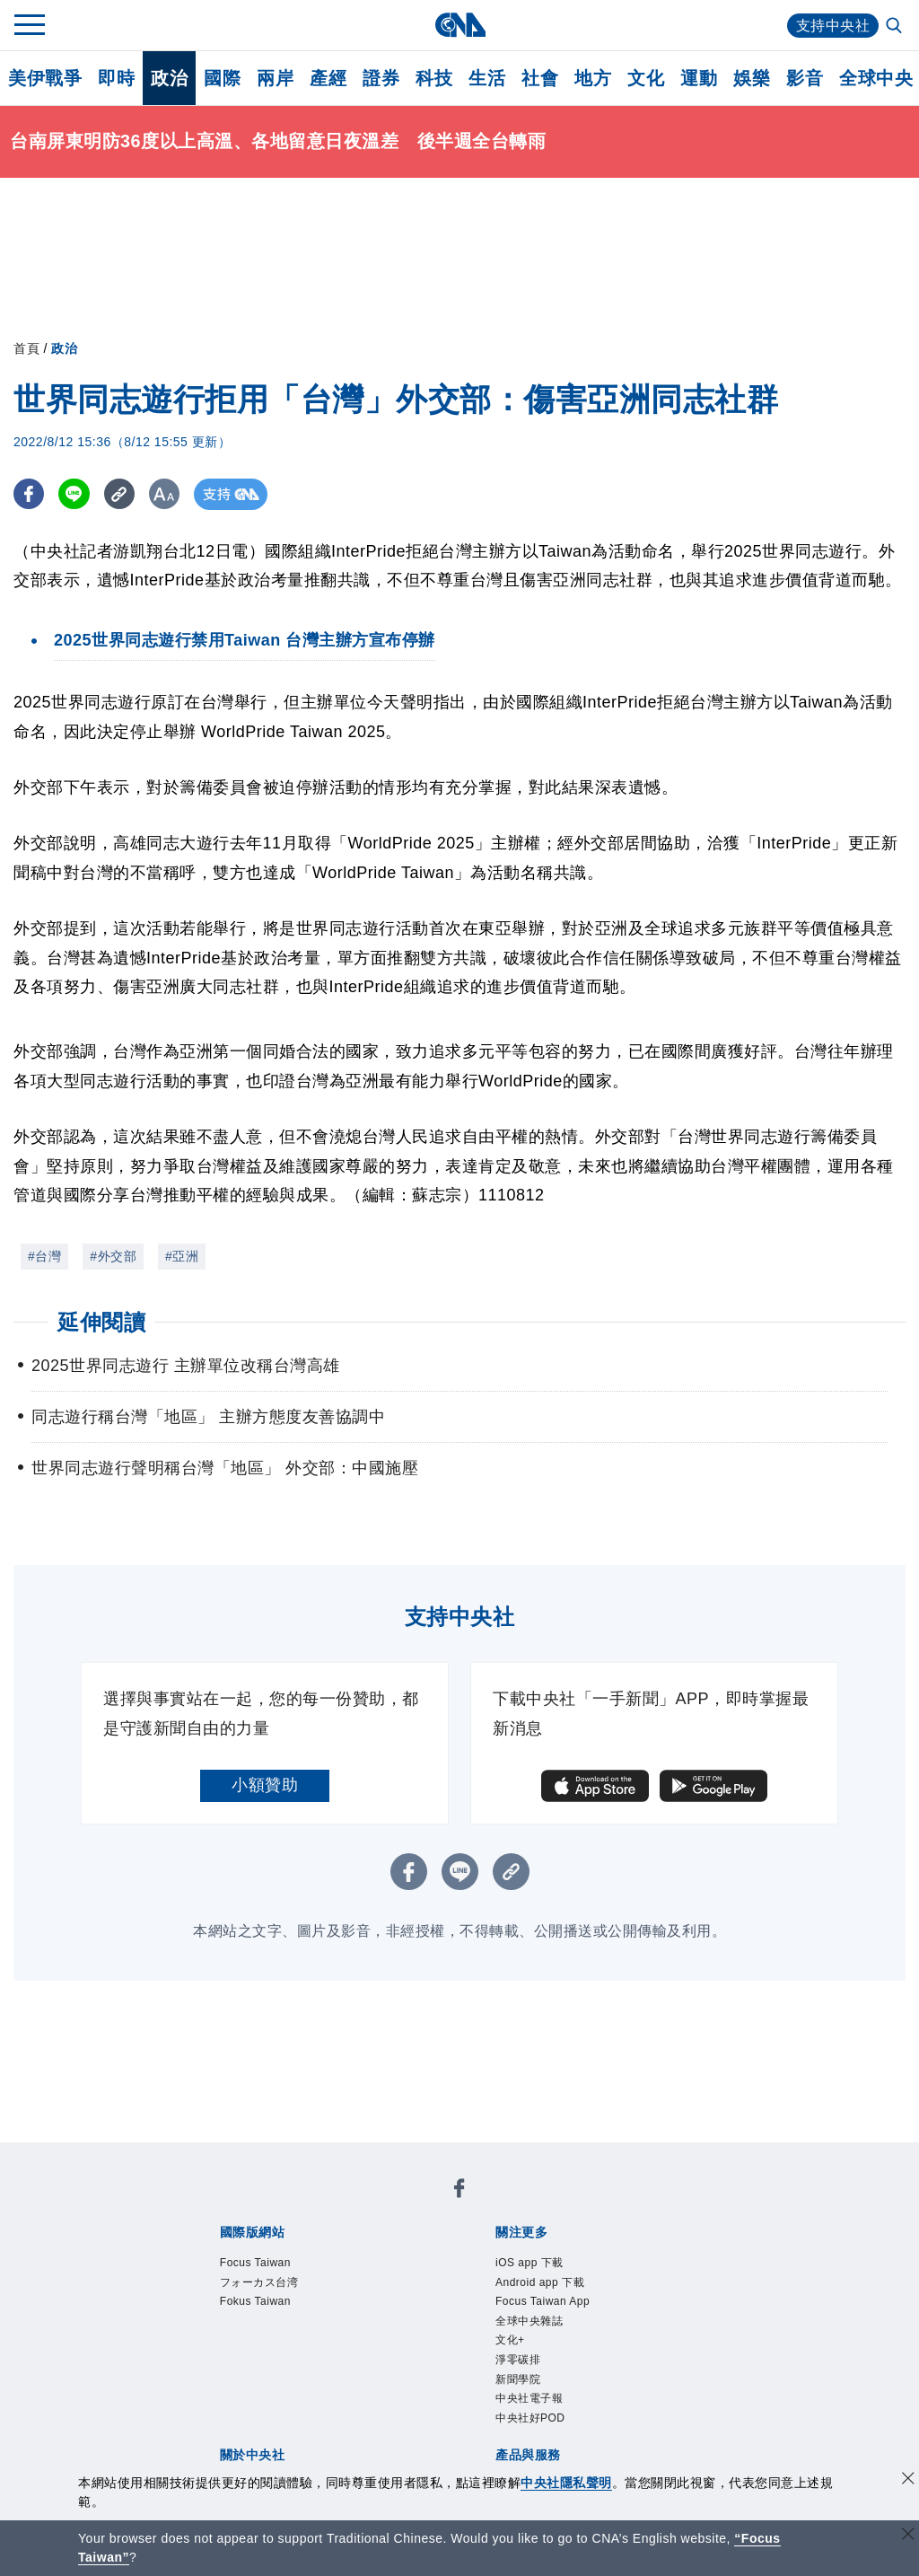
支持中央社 (833, 25)
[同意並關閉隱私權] (908, 2480)
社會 (539, 78)
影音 (804, 78)
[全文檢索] (896, 27)
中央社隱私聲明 (566, 2482)
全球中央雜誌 (529, 2321)
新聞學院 (517, 2379)
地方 (592, 78)
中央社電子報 (529, 2398)
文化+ (510, 2340)
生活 (486, 78)
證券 (381, 78)
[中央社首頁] (460, 24)
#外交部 (113, 1256)
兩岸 (275, 78)
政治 (169, 78)
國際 (222, 78)
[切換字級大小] (166, 494)
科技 (434, 78)
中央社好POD (530, 2418)
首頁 (26, 348)
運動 (698, 78)
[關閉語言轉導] (908, 2536)
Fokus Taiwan (255, 2301)
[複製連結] (120, 494)
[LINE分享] (75, 494)
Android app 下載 (539, 2282)
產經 (328, 78)
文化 (645, 78)
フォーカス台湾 (259, 2282)
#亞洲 (181, 1256)
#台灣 (44, 1256)
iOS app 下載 (529, 2262)
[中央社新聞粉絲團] (459, 2191)
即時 (116, 78)
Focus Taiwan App (542, 2301)
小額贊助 (265, 1785)
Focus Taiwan (255, 2262)
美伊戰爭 (45, 78)
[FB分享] (29, 494)
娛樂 (751, 78)
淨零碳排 (517, 2359)
